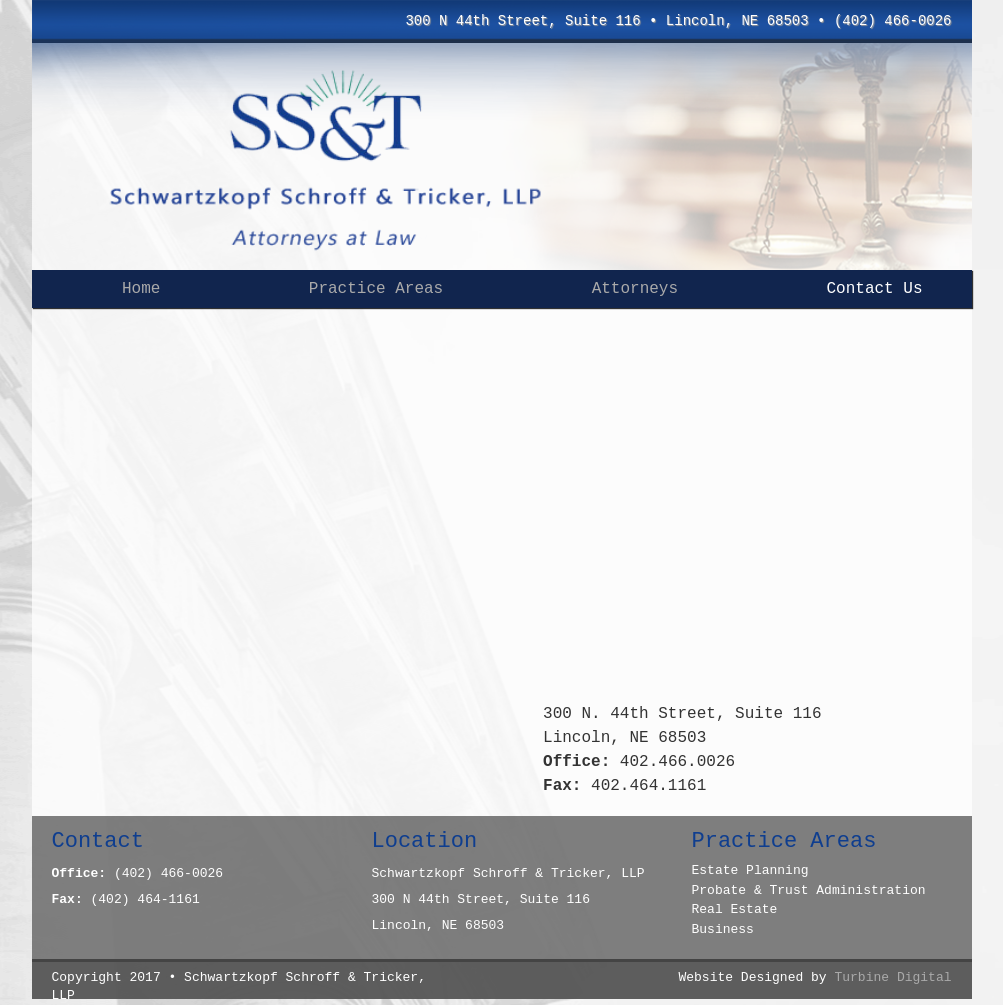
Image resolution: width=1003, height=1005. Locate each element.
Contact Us (875, 289)
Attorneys (635, 289)
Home (141, 289)
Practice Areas (376, 289)
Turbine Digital (892, 977)
